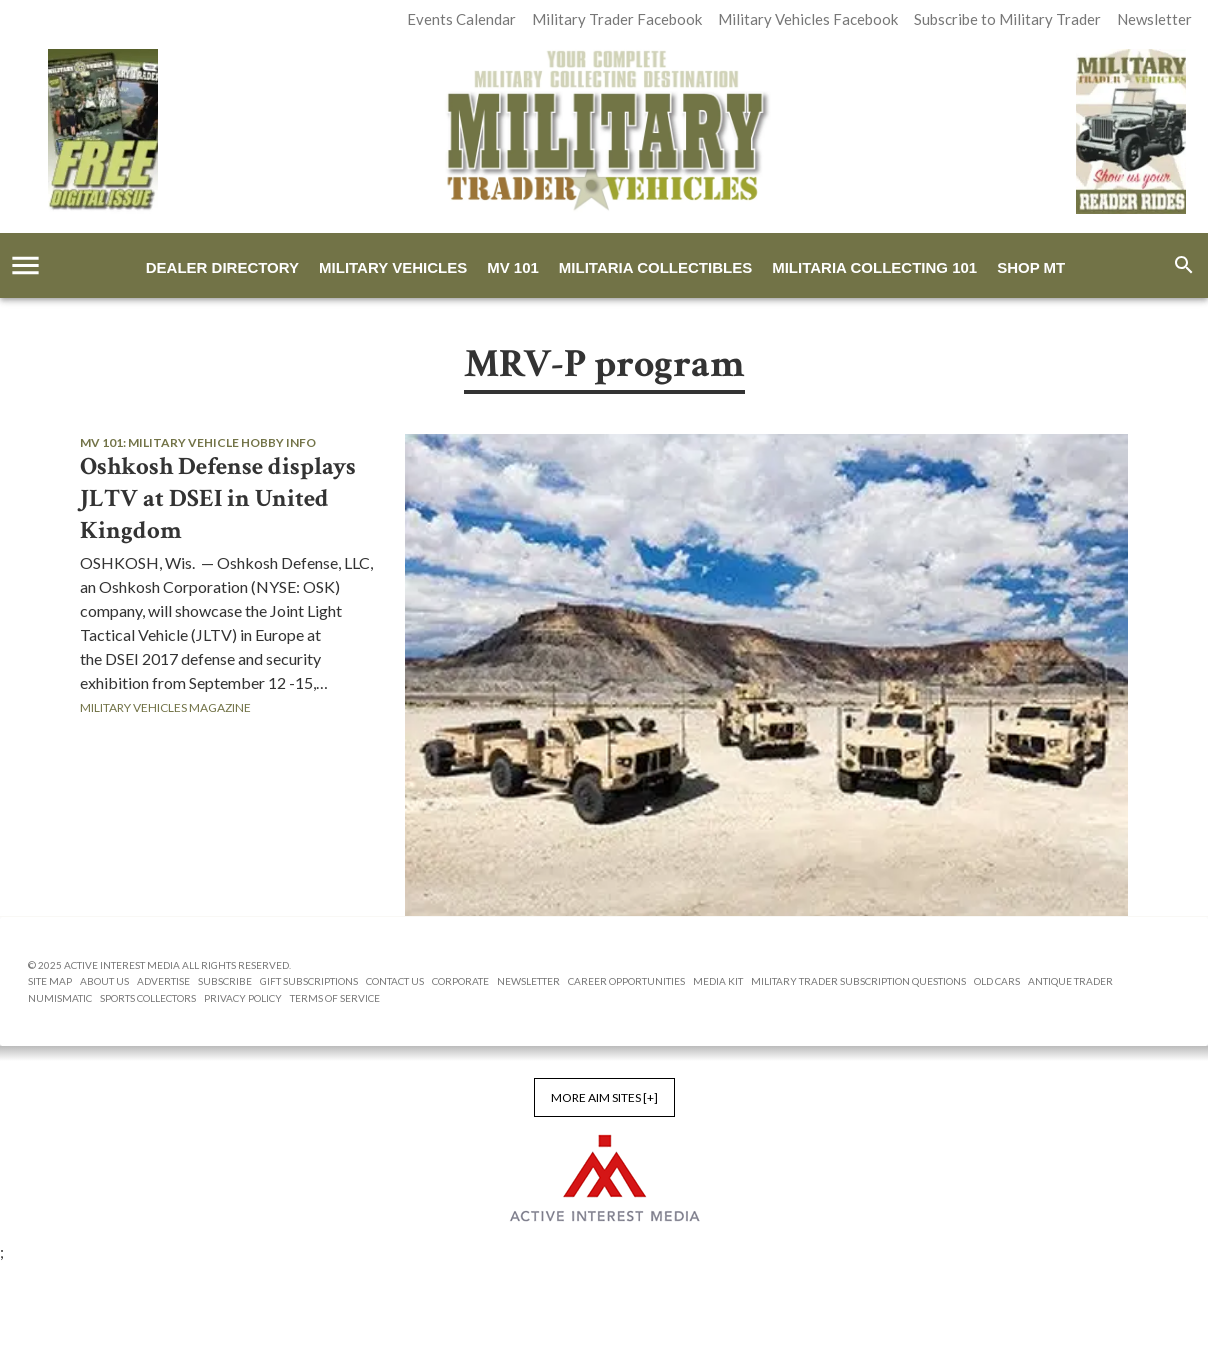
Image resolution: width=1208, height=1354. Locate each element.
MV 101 (513, 268)
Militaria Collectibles (655, 268)
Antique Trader (1070, 981)
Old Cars (997, 981)
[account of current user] (25, 265)
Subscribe (225, 981)
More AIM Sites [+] (604, 1097)
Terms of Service (335, 998)
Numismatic (60, 998)
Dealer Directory (222, 268)
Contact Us (395, 981)
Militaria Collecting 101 (874, 268)
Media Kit (718, 981)
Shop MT (1031, 268)
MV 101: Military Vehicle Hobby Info (198, 442)
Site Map (50, 981)
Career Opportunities (626, 981)
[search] (1184, 265)
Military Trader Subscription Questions (858, 981)
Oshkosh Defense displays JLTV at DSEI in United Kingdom (218, 499)
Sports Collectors (148, 998)
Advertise (163, 981)
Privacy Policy (243, 998)
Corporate (460, 981)
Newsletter (528, 981)
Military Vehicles (393, 268)
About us (104, 981)
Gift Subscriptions (309, 981)
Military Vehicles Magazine (165, 707)
